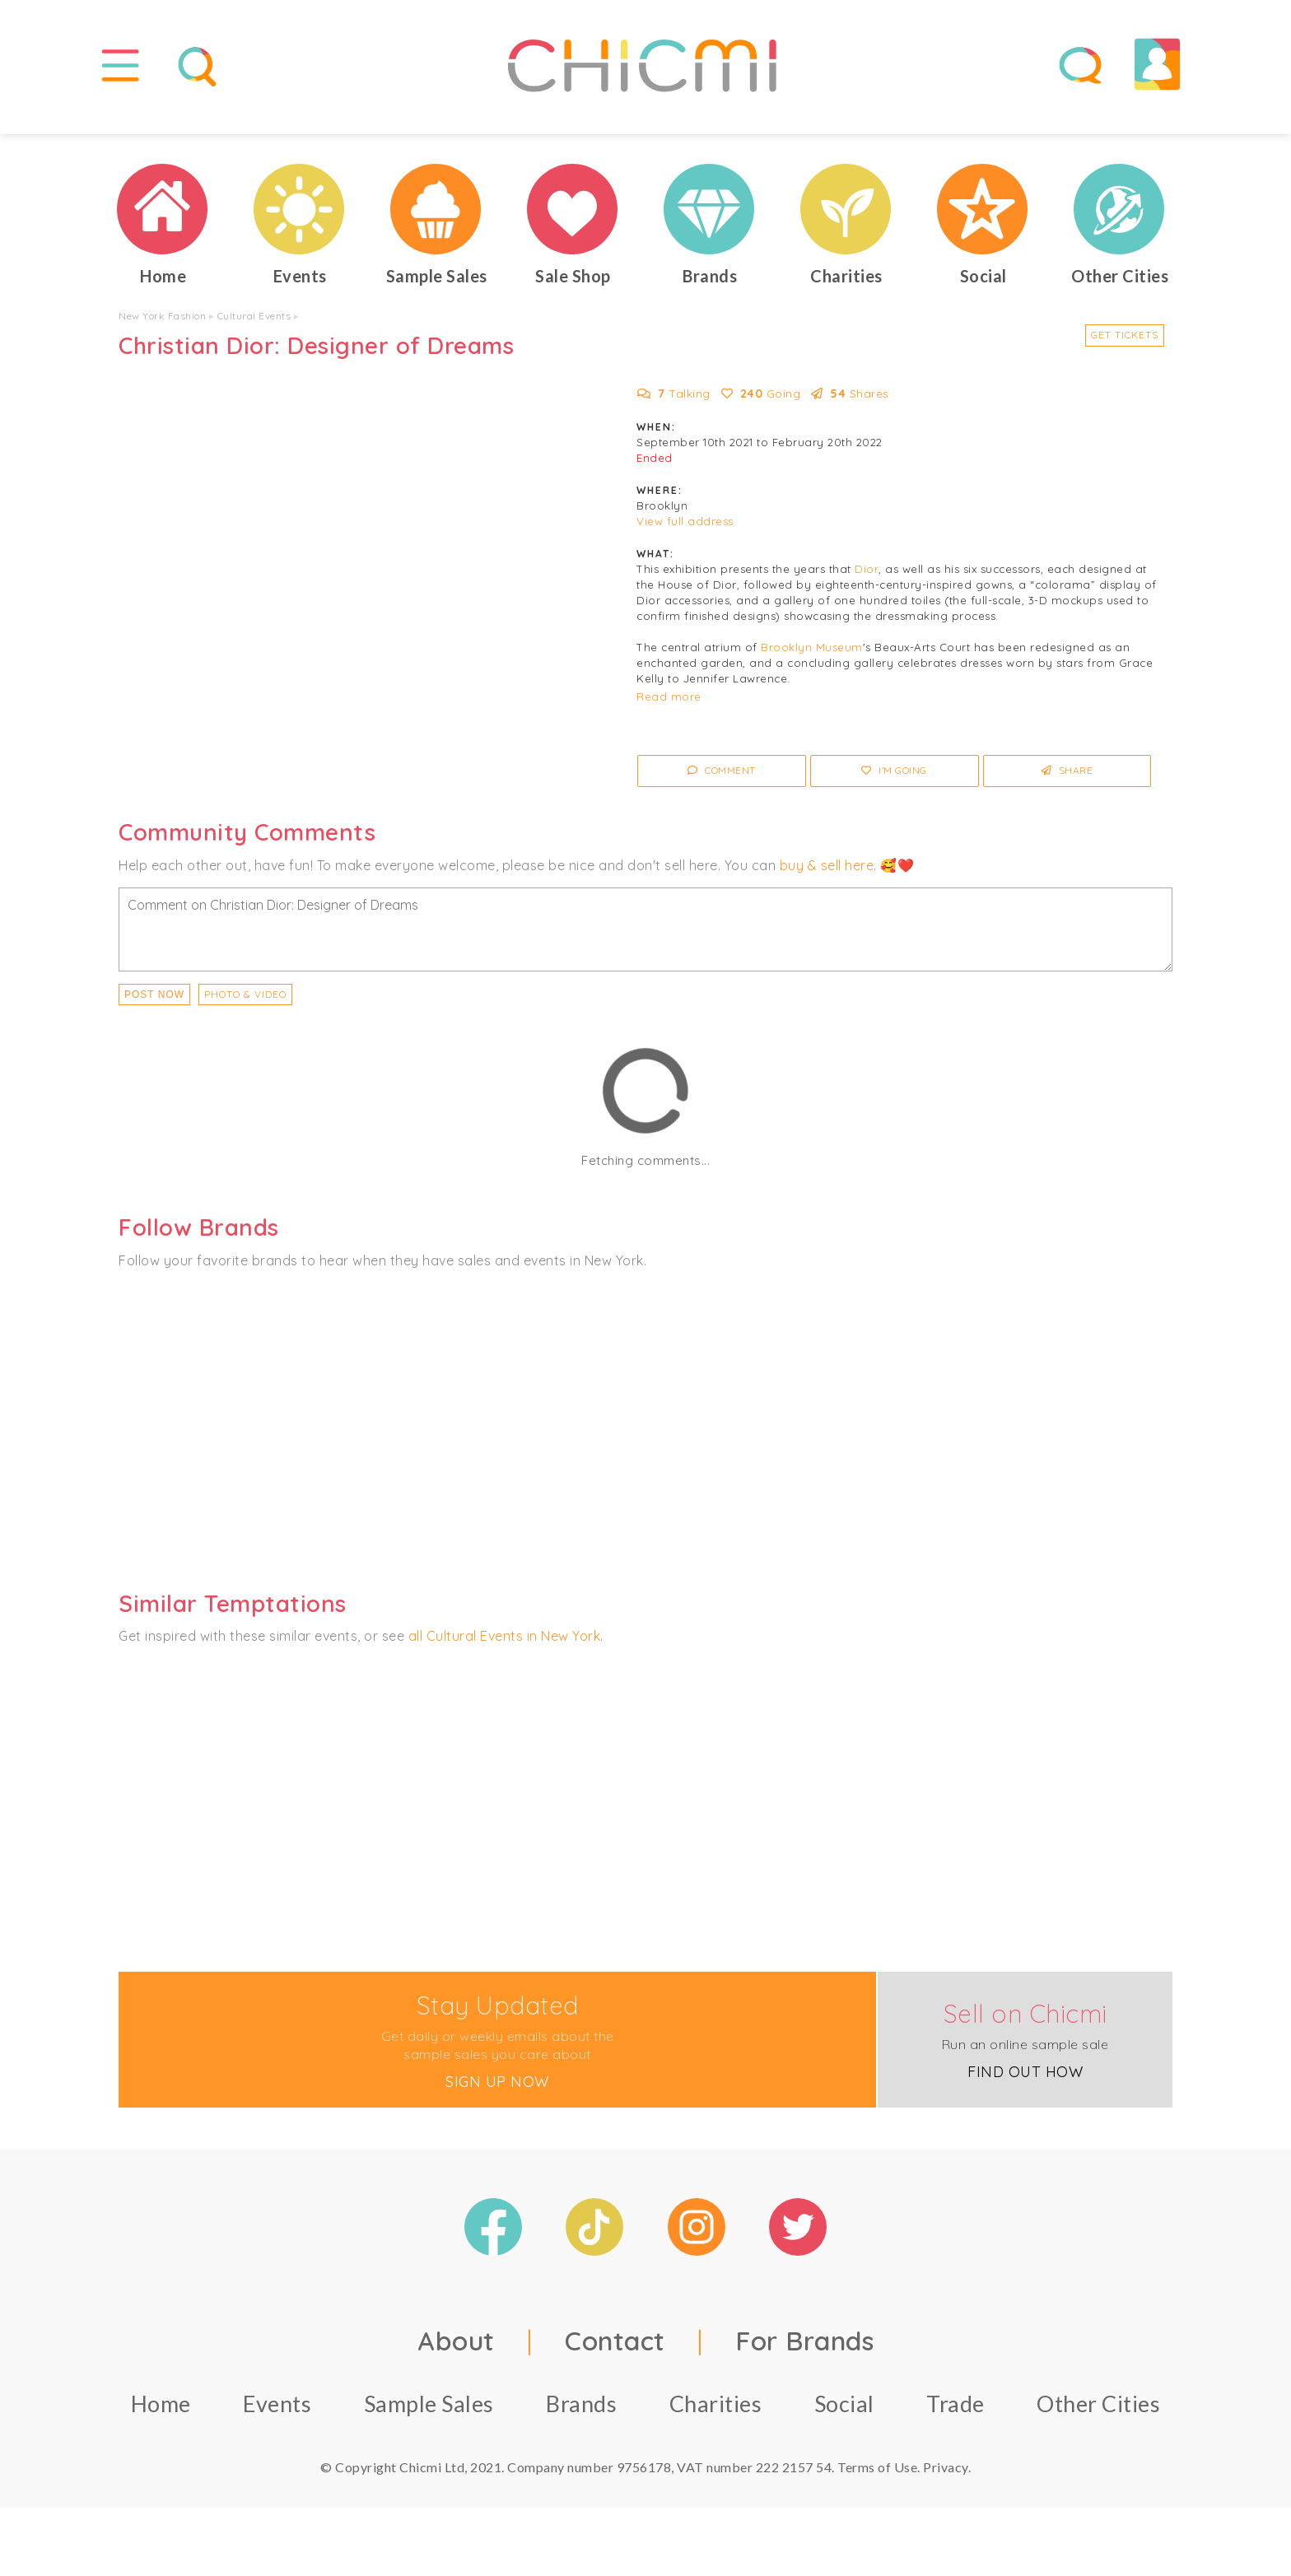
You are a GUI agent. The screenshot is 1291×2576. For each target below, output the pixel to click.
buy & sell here (827, 876)
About (456, 2351)
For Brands (804, 2351)
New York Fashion (162, 327)
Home (161, 2414)
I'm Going (894, 782)
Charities (715, 2414)
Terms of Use (877, 2477)
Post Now (154, 1006)
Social (844, 2414)
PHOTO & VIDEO (245, 1005)
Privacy (945, 2477)
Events (277, 2414)
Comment (721, 782)
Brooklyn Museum (812, 658)
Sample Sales (429, 2414)
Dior (867, 580)
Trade (955, 2414)
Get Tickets (1124, 346)
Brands (581, 2414)
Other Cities (1098, 2414)
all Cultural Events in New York (504, 1647)
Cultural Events (254, 327)
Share (1067, 782)
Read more (668, 708)
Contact (615, 2351)
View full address (685, 532)
